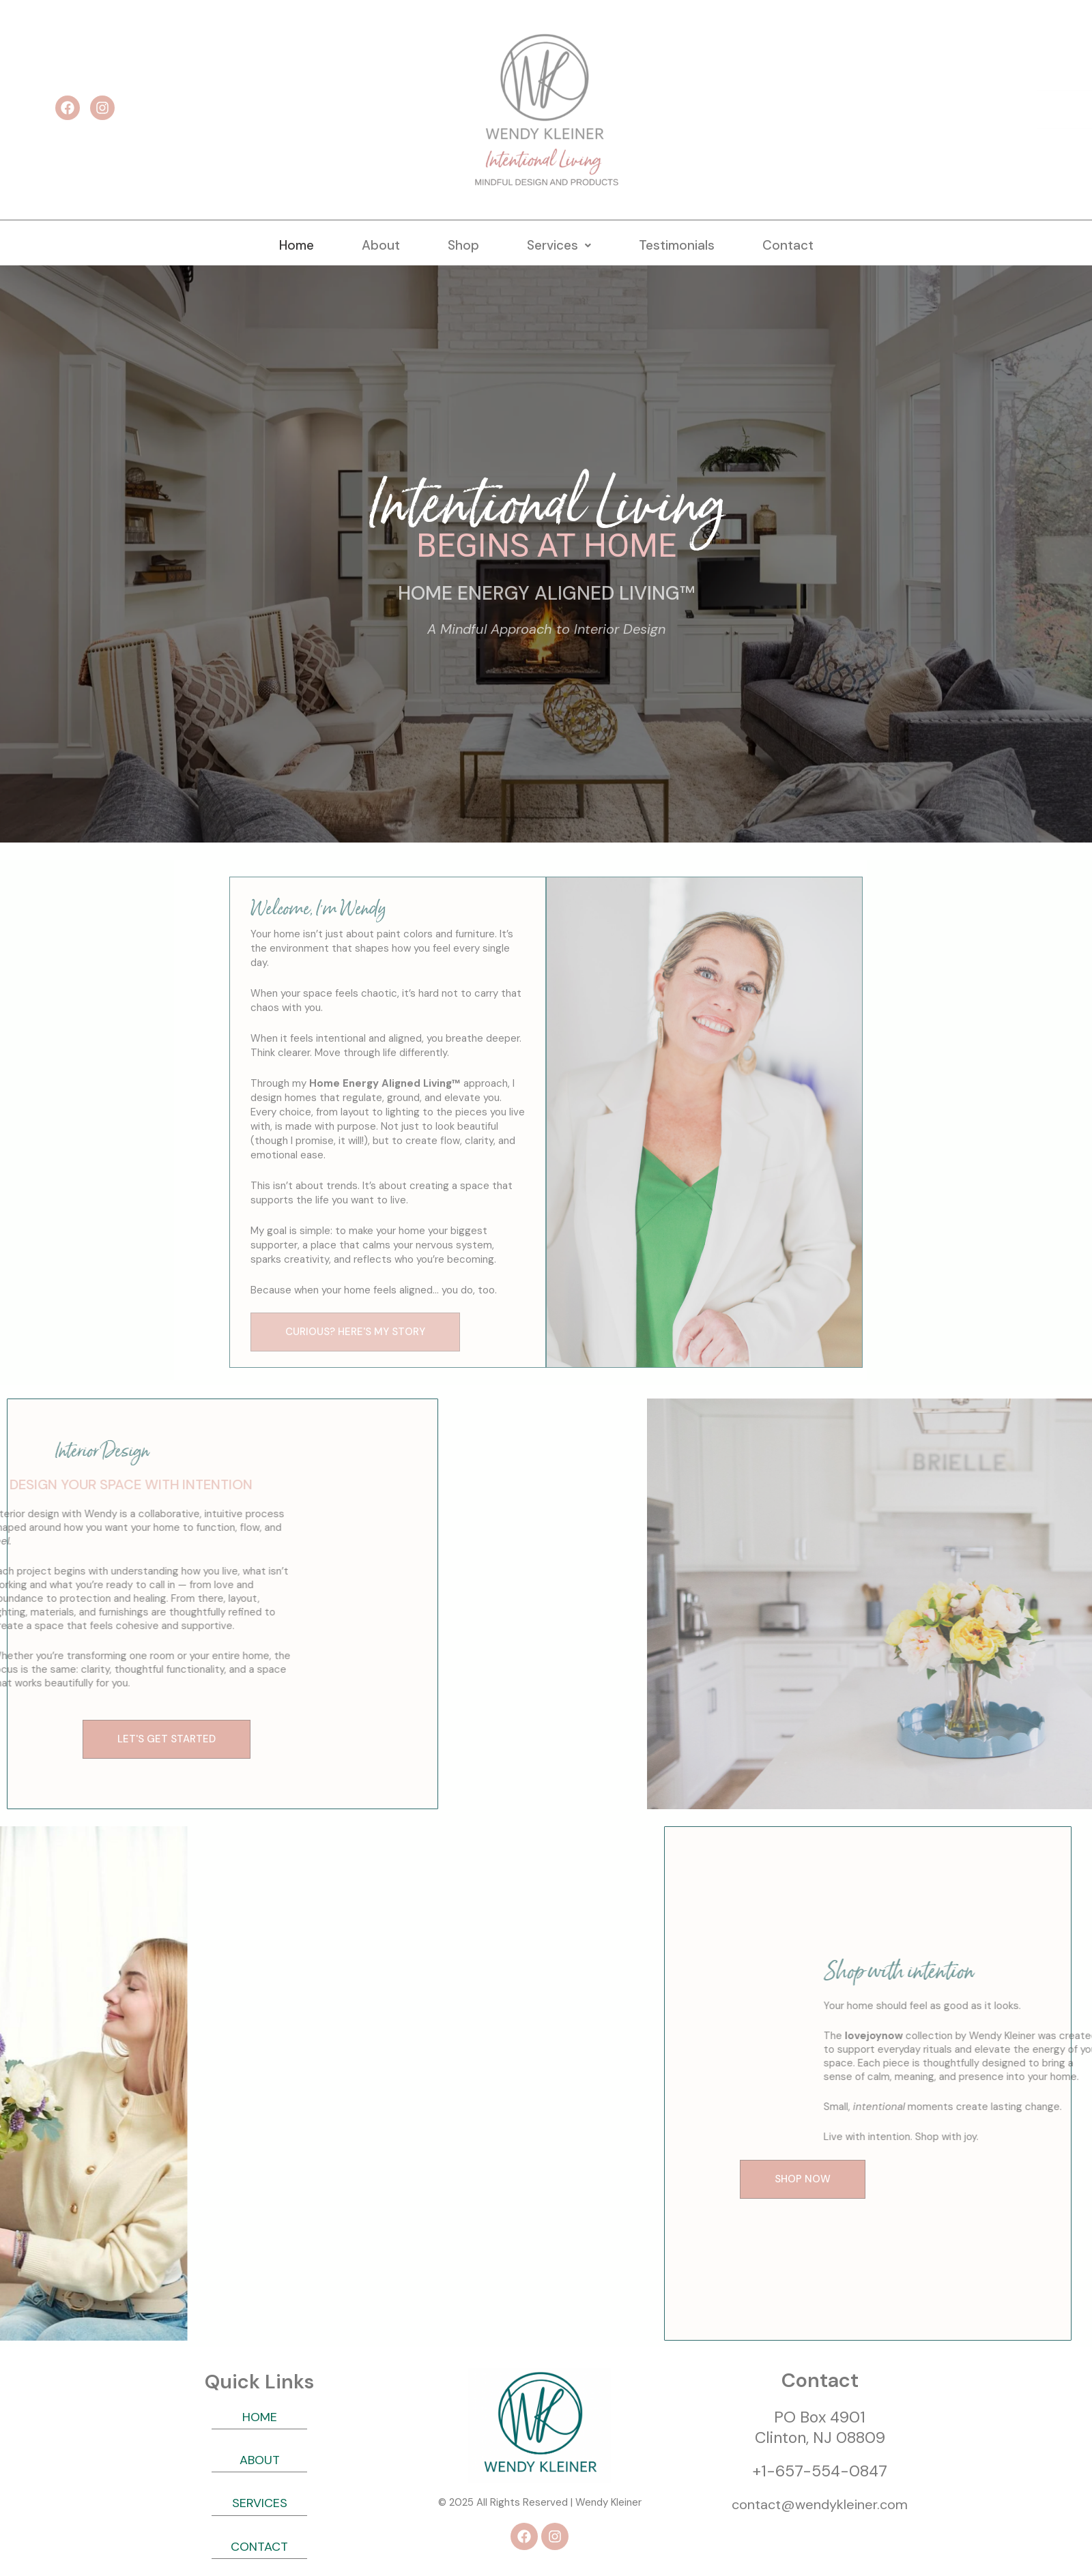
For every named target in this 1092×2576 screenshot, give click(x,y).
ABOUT (260, 2460)
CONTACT (259, 2546)
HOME (259, 2417)
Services (559, 245)
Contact (788, 245)
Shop (463, 245)
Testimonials (677, 245)
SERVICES (259, 2503)
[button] (559, 245)
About (381, 245)
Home (296, 245)
